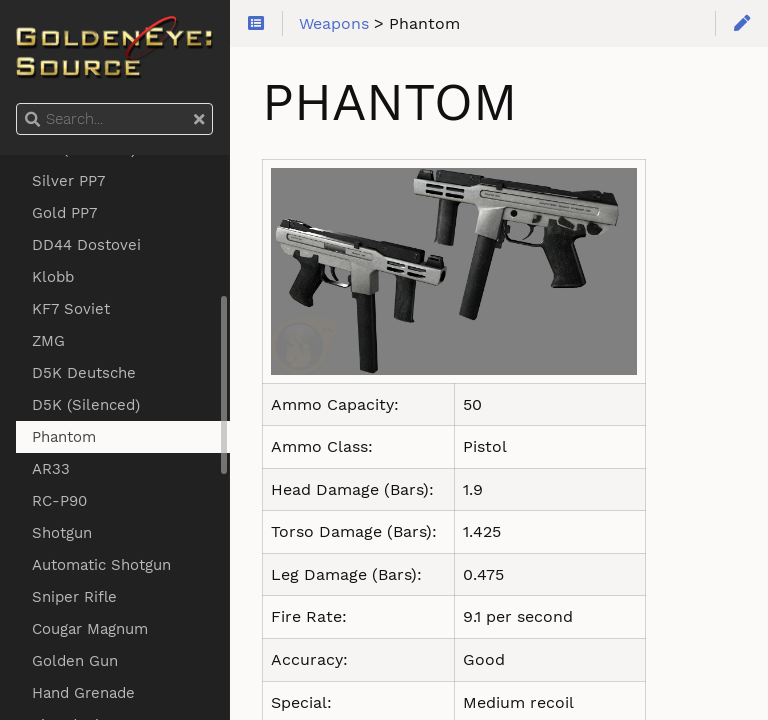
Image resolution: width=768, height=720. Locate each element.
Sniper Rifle (74, 597)
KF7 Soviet (71, 309)
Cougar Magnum (90, 629)
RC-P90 (59, 501)
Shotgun (62, 533)
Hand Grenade (83, 693)
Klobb (53, 277)
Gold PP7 (64, 213)
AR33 (51, 469)
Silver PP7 (68, 181)
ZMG (48, 341)
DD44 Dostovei (86, 245)
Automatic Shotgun (101, 565)
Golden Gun (75, 661)
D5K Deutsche (84, 373)
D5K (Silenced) (86, 405)
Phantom (64, 437)
